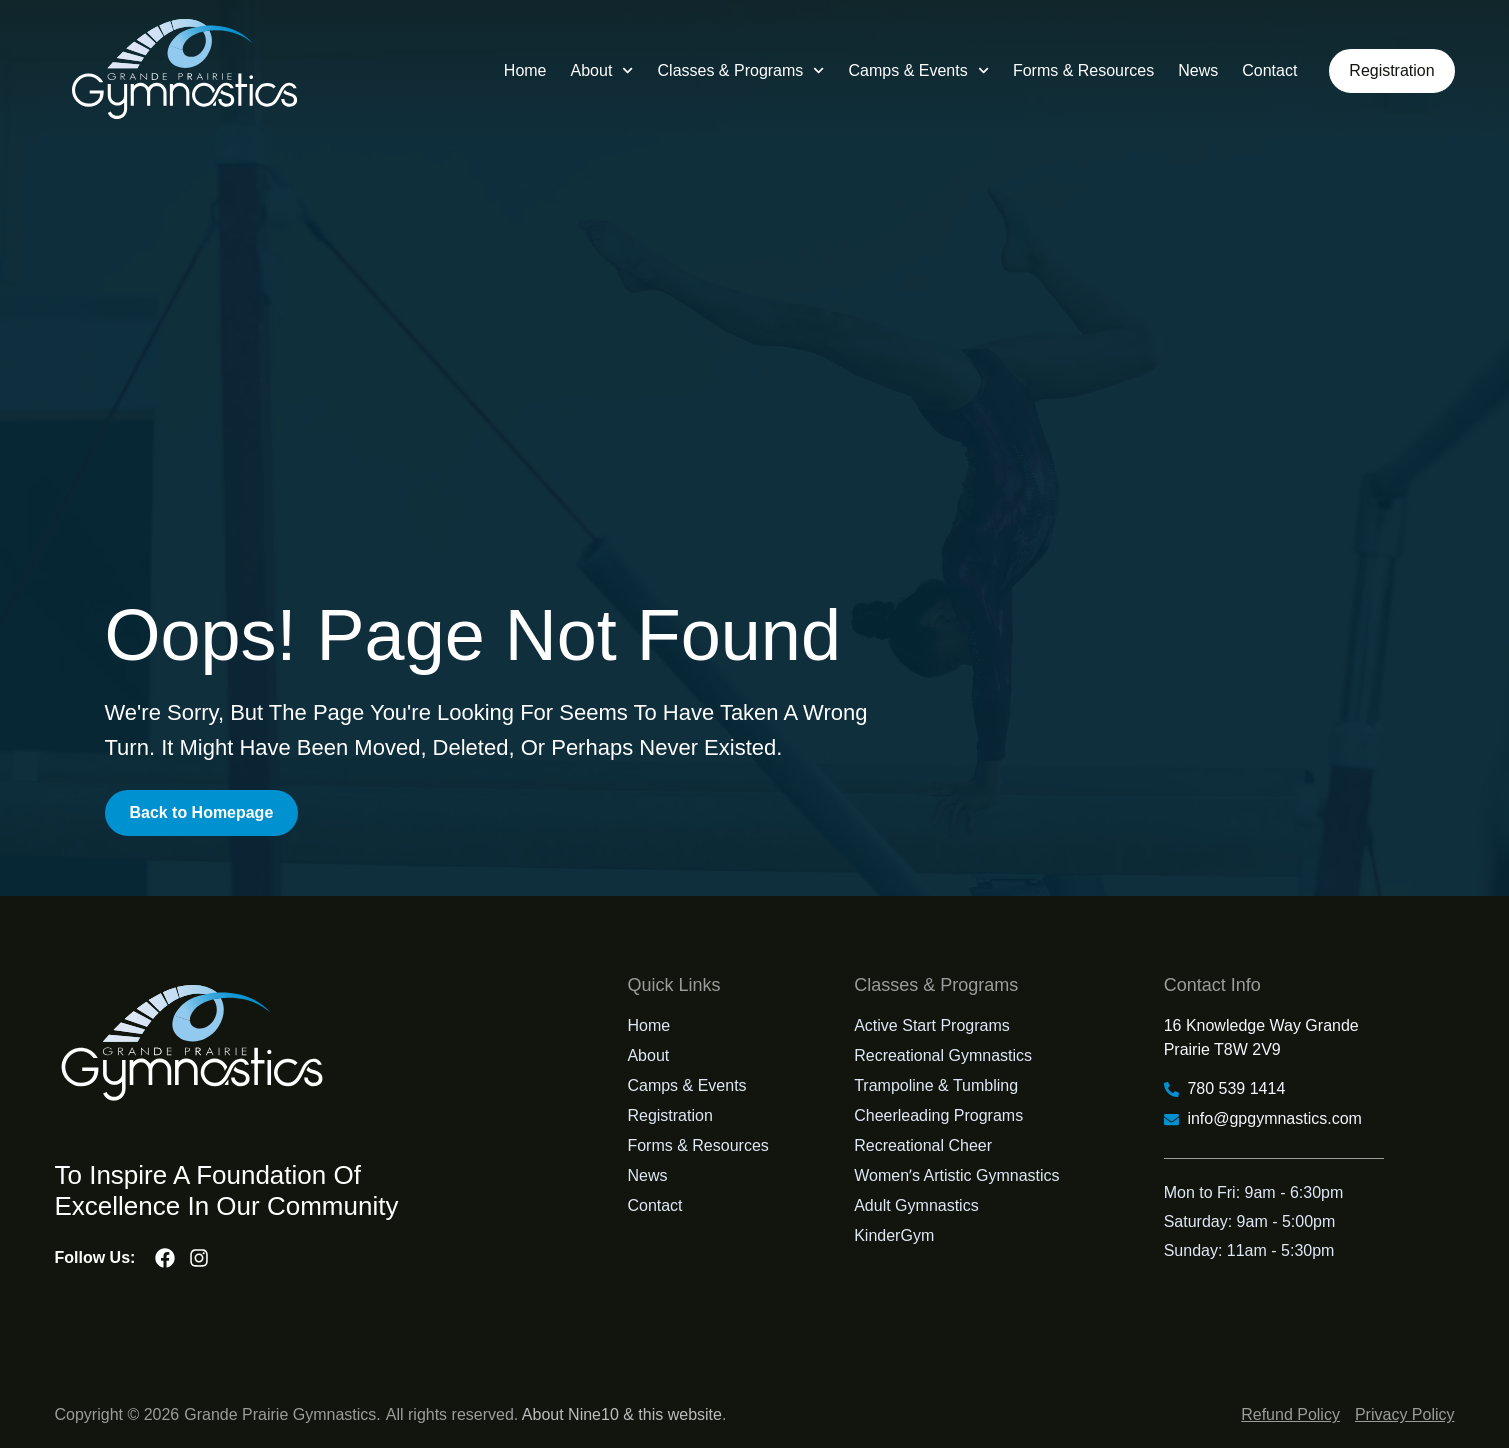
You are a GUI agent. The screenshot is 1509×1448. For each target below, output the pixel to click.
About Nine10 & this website (622, 1414)
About (601, 70)
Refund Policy (1290, 1414)
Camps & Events (918, 70)
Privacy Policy (1405, 1414)
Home (525, 70)
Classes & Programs (740, 70)
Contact (1269, 70)
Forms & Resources (1083, 70)
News (1198, 70)
